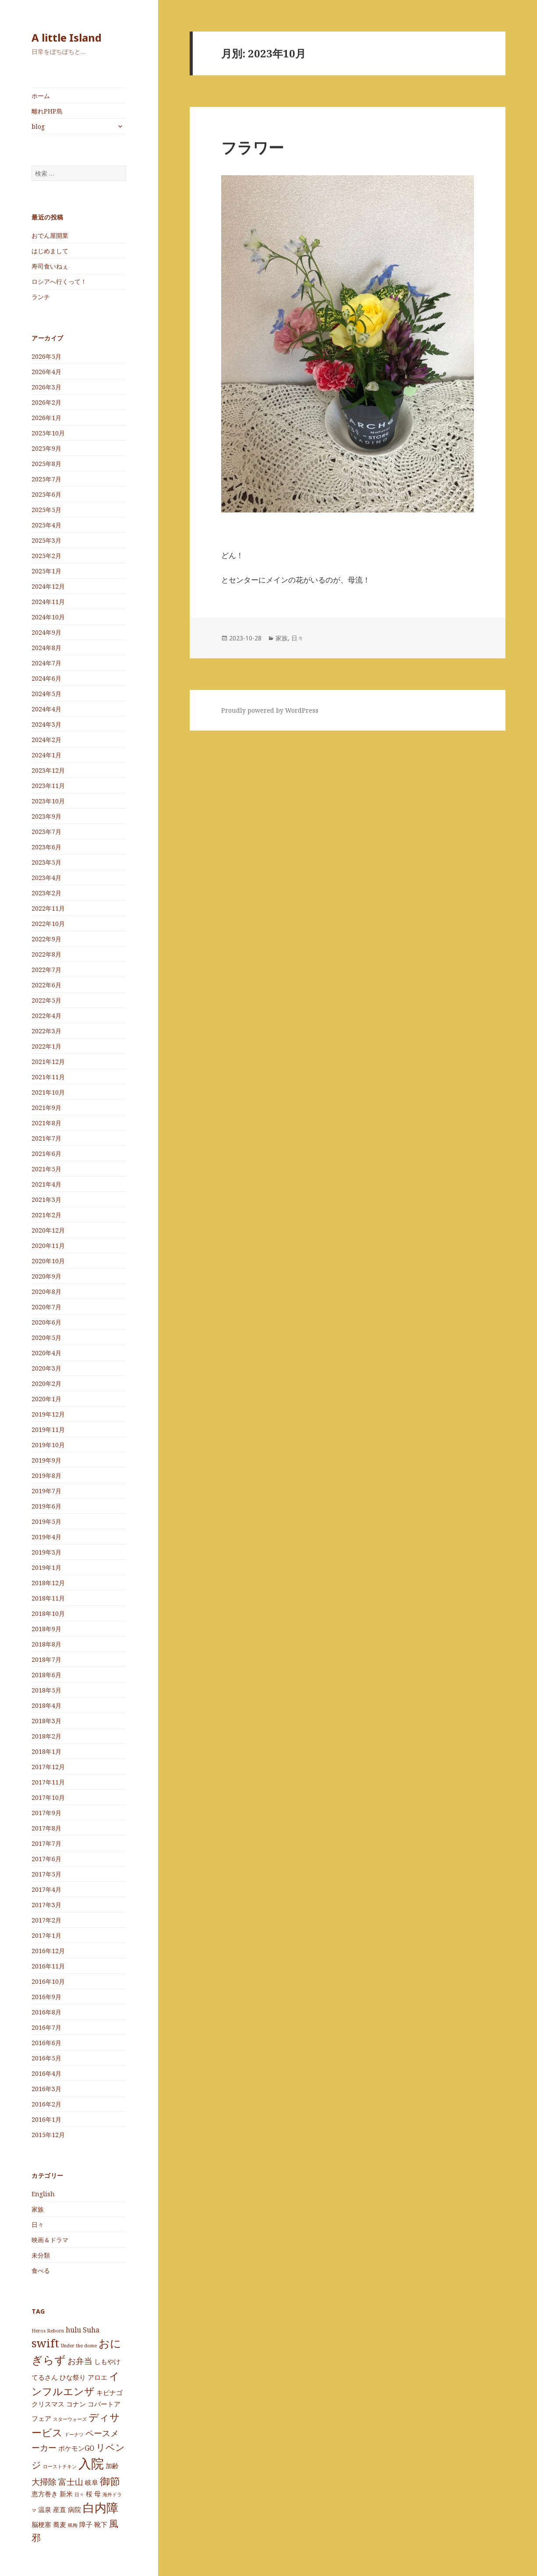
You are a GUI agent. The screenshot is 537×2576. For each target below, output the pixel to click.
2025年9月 (46, 448)
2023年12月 (48, 770)
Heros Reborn (48, 2331)
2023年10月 (48, 801)
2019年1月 (46, 1567)
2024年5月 (46, 693)
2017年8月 (46, 1828)
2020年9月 (46, 1276)
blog (38, 126)
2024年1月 (46, 755)
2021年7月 (46, 1138)
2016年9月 (46, 1997)
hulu (73, 2330)
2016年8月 (46, 2012)
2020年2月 (46, 1383)
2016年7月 (46, 2027)
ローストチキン (60, 2466)
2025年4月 (46, 525)
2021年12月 (48, 1061)
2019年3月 (46, 1552)
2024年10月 (48, 617)
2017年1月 (46, 1935)
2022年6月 (46, 985)
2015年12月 (48, 2135)
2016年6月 (46, 2043)
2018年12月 (48, 1583)
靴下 (100, 2524)
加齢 (112, 2465)
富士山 (70, 2481)
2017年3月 (46, 1905)
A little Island (67, 37)
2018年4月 (46, 1705)
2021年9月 (46, 1107)
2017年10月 (48, 1797)
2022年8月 (46, 954)
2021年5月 (46, 1169)
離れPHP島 (47, 111)
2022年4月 (46, 1015)
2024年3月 (46, 724)
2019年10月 (48, 1445)
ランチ (41, 297)
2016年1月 (46, 2119)
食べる (41, 2270)
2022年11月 (48, 908)
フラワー (252, 147)
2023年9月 (46, 816)
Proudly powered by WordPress (269, 710)
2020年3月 (46, 1368)
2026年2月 (46, 402)
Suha (91, 2330)
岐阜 (91, 2482)
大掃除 (44, 2481)
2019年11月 (48, 1429)
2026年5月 (46, 356)
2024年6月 (46, 678)
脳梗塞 (41, 2524)
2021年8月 (46, 1123)
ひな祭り (73, 2377)
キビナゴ (109, 2392)
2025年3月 (46, 540)
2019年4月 (46, 1537)
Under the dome (79, 2346)
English (43, 2194)
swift (45, 2343)
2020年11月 (48, 1245)
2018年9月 (46, 1629)
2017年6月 (46, 1859)
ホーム (41, 96)
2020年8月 (46, 1291)
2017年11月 (48, 1782)
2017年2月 (46, 1920)
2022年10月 (48, 923)
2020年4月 (46, 1353)
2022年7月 (46, 969)
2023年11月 (48, 785)
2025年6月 (46, 494)
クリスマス (48, 2404)
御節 (110, 2481)
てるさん (45, 2377)
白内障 (100, 2508)
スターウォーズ (70, 2419)
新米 (66, 2493)
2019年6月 (46, 1506)
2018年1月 (46, 1751)
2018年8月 (46, 1644)
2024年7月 (46, 663)
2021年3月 (46, 1199)
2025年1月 (46, 571)
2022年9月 (46, 939)
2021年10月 (48, 1092)
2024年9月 (46, 632)
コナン (76, 2404)
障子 (85, 2524)
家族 (38, 2209)
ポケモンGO (76, 2448)
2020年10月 (48, 1261)
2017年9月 (46, 1813)
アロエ (97, 2377)
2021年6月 (46, 1153)
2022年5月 (46, 1000)
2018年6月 (46, 1675)
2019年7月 (46, 1491)
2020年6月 (46, 1322)
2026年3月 (46, 387)
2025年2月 (46, 555)
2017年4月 (46, 1889)
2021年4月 (46, 1184)
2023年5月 (46, 862)
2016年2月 (46, 2104)
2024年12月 (48, 586)
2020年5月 (46, 1337)
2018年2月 (46, 1736)
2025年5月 (46, 509)
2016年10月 (48, 1981)
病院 (74, 2509)
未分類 (41, 2255)
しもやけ (107, 2361)
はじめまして (50, 251)
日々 (38, 2224)
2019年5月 (46, 1521)
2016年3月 (46, 2089)
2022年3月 (46, 1031)
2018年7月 (46, 1659)
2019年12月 (48, 1414)
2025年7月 (46, 479)
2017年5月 (46, 1874)
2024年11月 (48, 601)
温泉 (44, 2509)
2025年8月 (46, 463)
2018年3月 (46, 1721)
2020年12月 (48, 1230)
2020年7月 (46, 1307)
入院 (91, 2463)
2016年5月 (46, 2058)
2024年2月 (46, 739)
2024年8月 (46, 647)
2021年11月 (48, 1077)
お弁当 (79, 2360)
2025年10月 (48, 433)
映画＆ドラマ (50, 2240)
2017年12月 (48, 1767)
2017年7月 (46, 1843)
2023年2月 (46, 893)
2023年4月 (46, 877)
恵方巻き (45, 2493)
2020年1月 (46, 1399)
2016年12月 (48, 1951)
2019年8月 (46, 1475)
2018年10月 (48, 1613)
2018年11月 (48, 1598)
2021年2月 (46, 1215)
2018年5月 (46, 1690)
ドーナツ (74, 2434)
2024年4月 (46, 709)
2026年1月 (46, 417)
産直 (59, 2509)
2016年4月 (46, 2073)
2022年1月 (46, 1046)
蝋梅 (73, 2525)
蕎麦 (59, 2524)
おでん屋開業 (50, 235)
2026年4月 (46, 371)
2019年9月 (46, 1460)
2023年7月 (46, 831)
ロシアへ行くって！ (59, 281)
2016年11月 (48, 1966)
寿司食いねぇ (50, 266)
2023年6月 (46, 847)
